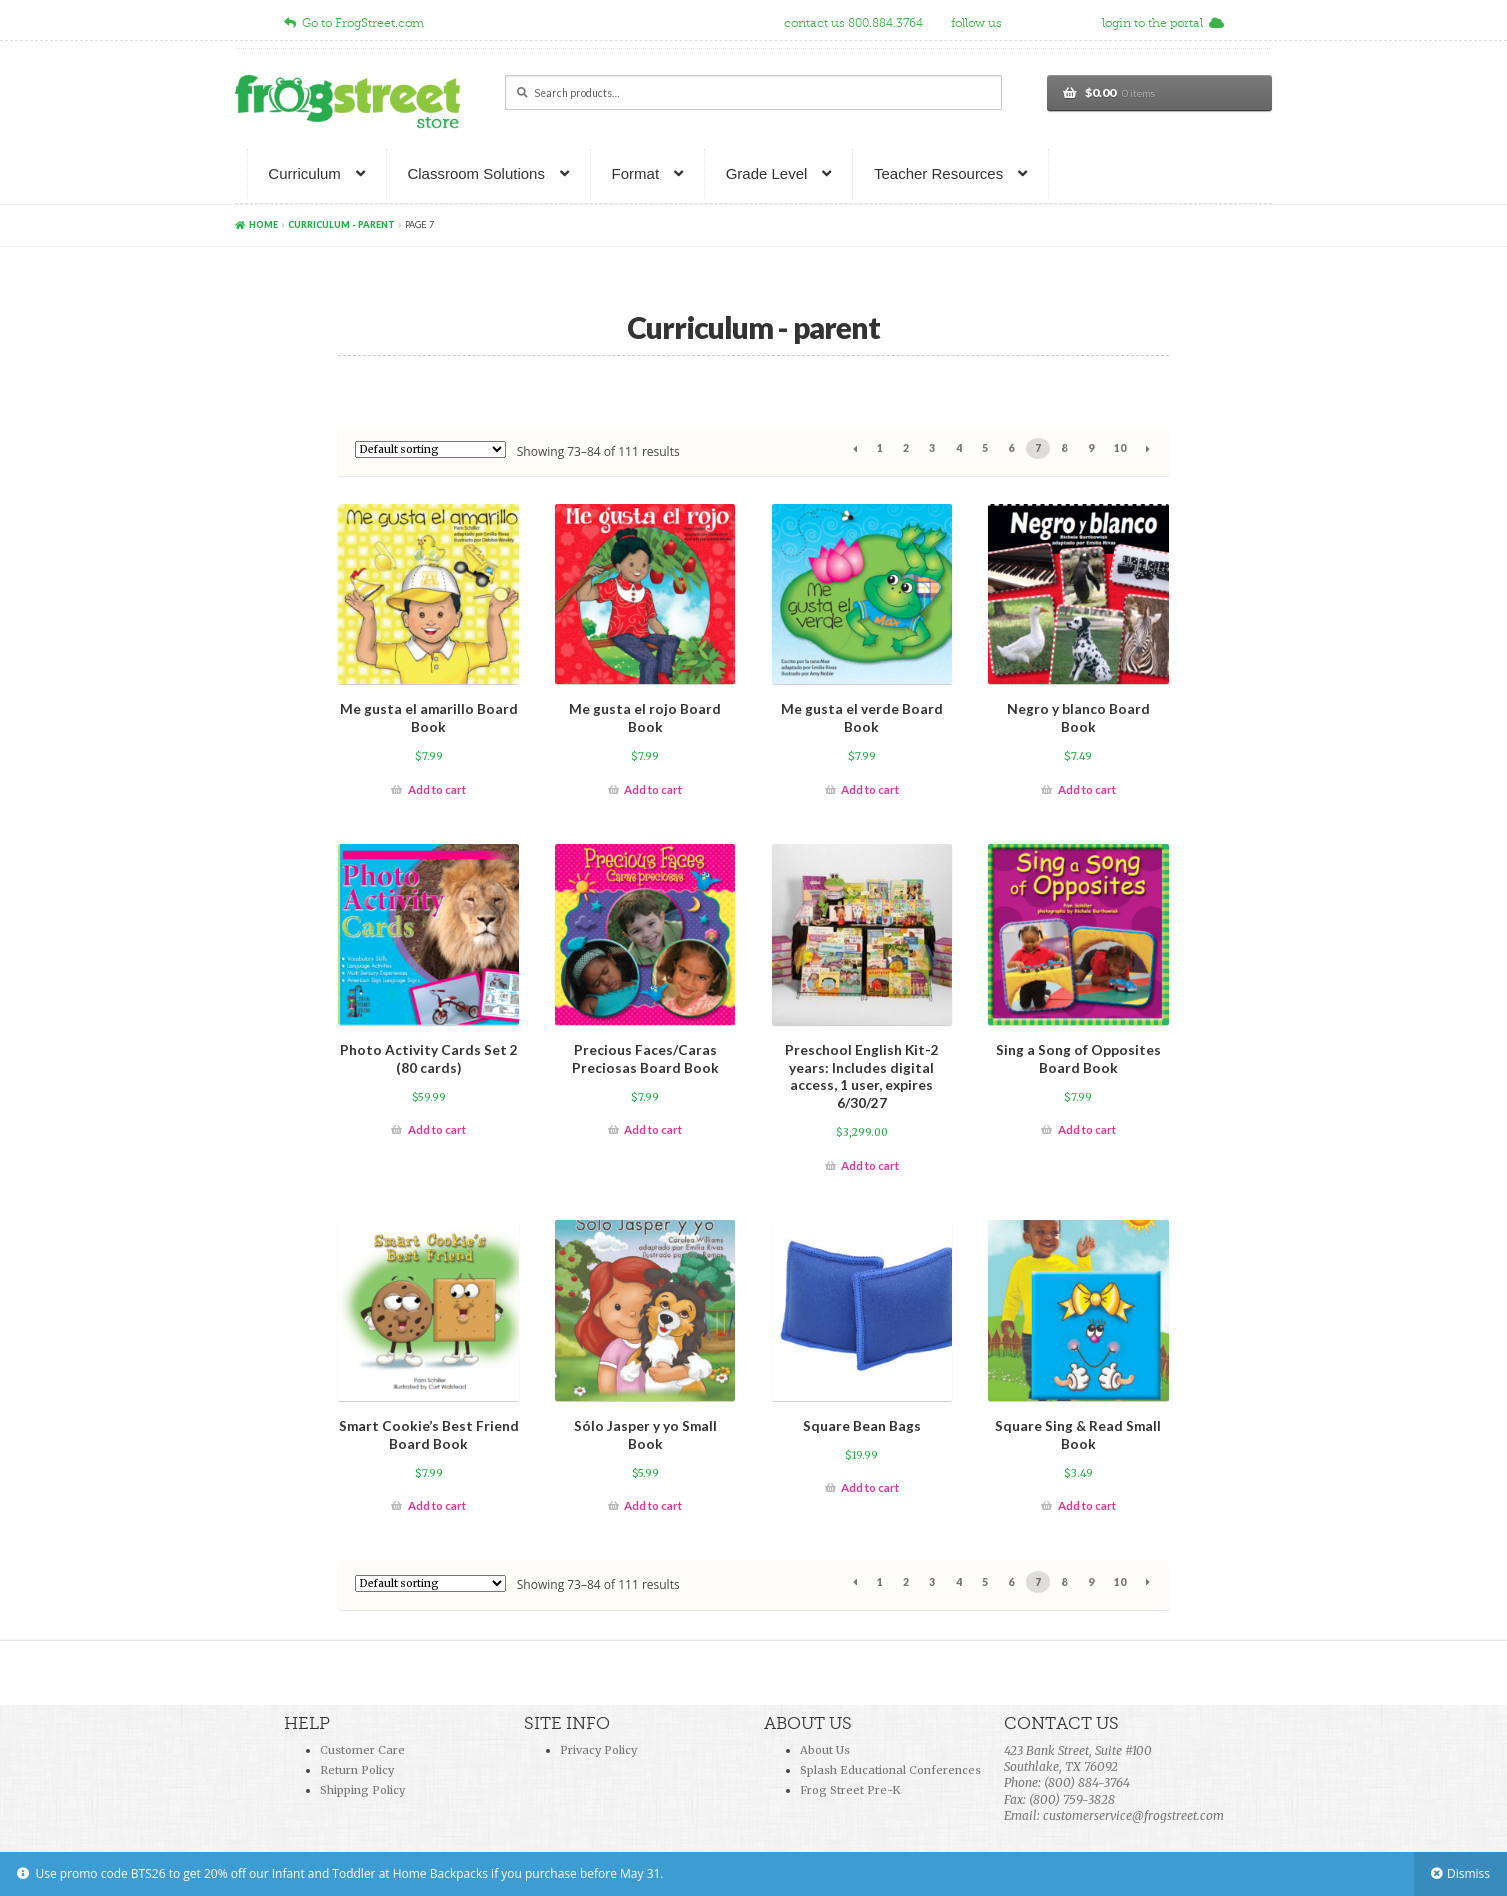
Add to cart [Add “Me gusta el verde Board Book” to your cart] (870, 789)
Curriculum (304, 173)
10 (1120, 448)
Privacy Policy (598, 1750)
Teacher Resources (938, 173)
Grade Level (767, 173)
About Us (825, 1750)
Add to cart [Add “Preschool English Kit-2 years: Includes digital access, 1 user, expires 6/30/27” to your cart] (870, 1165)
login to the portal (1163, 23)
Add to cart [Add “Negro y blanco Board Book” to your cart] (1087, 789)
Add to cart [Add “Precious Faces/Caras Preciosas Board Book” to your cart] (653, 1129)
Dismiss (1468, 1873)
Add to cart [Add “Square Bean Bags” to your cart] (870, 1487)
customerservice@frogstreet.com (1133, 1815)
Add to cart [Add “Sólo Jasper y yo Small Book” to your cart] (653, 1505)
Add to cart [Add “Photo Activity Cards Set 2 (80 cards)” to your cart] (437, 1129)
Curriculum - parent (341, 224)
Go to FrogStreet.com (354, 23)
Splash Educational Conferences (890, 1770)
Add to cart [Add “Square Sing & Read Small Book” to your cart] (1087, 1505)
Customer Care (362, 1750)
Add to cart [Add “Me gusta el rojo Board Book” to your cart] (653, 789)
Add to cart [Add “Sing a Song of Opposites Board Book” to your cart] (1087, 1129)
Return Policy (357, 1770)
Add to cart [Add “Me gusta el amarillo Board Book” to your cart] (437, 789)
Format (636, 173)
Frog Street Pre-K (850, 1790)
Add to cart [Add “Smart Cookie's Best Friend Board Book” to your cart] (437, 1505)
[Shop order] (430, 449)
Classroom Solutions (476, 173)
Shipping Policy (362, 1790)
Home (263, 224)
